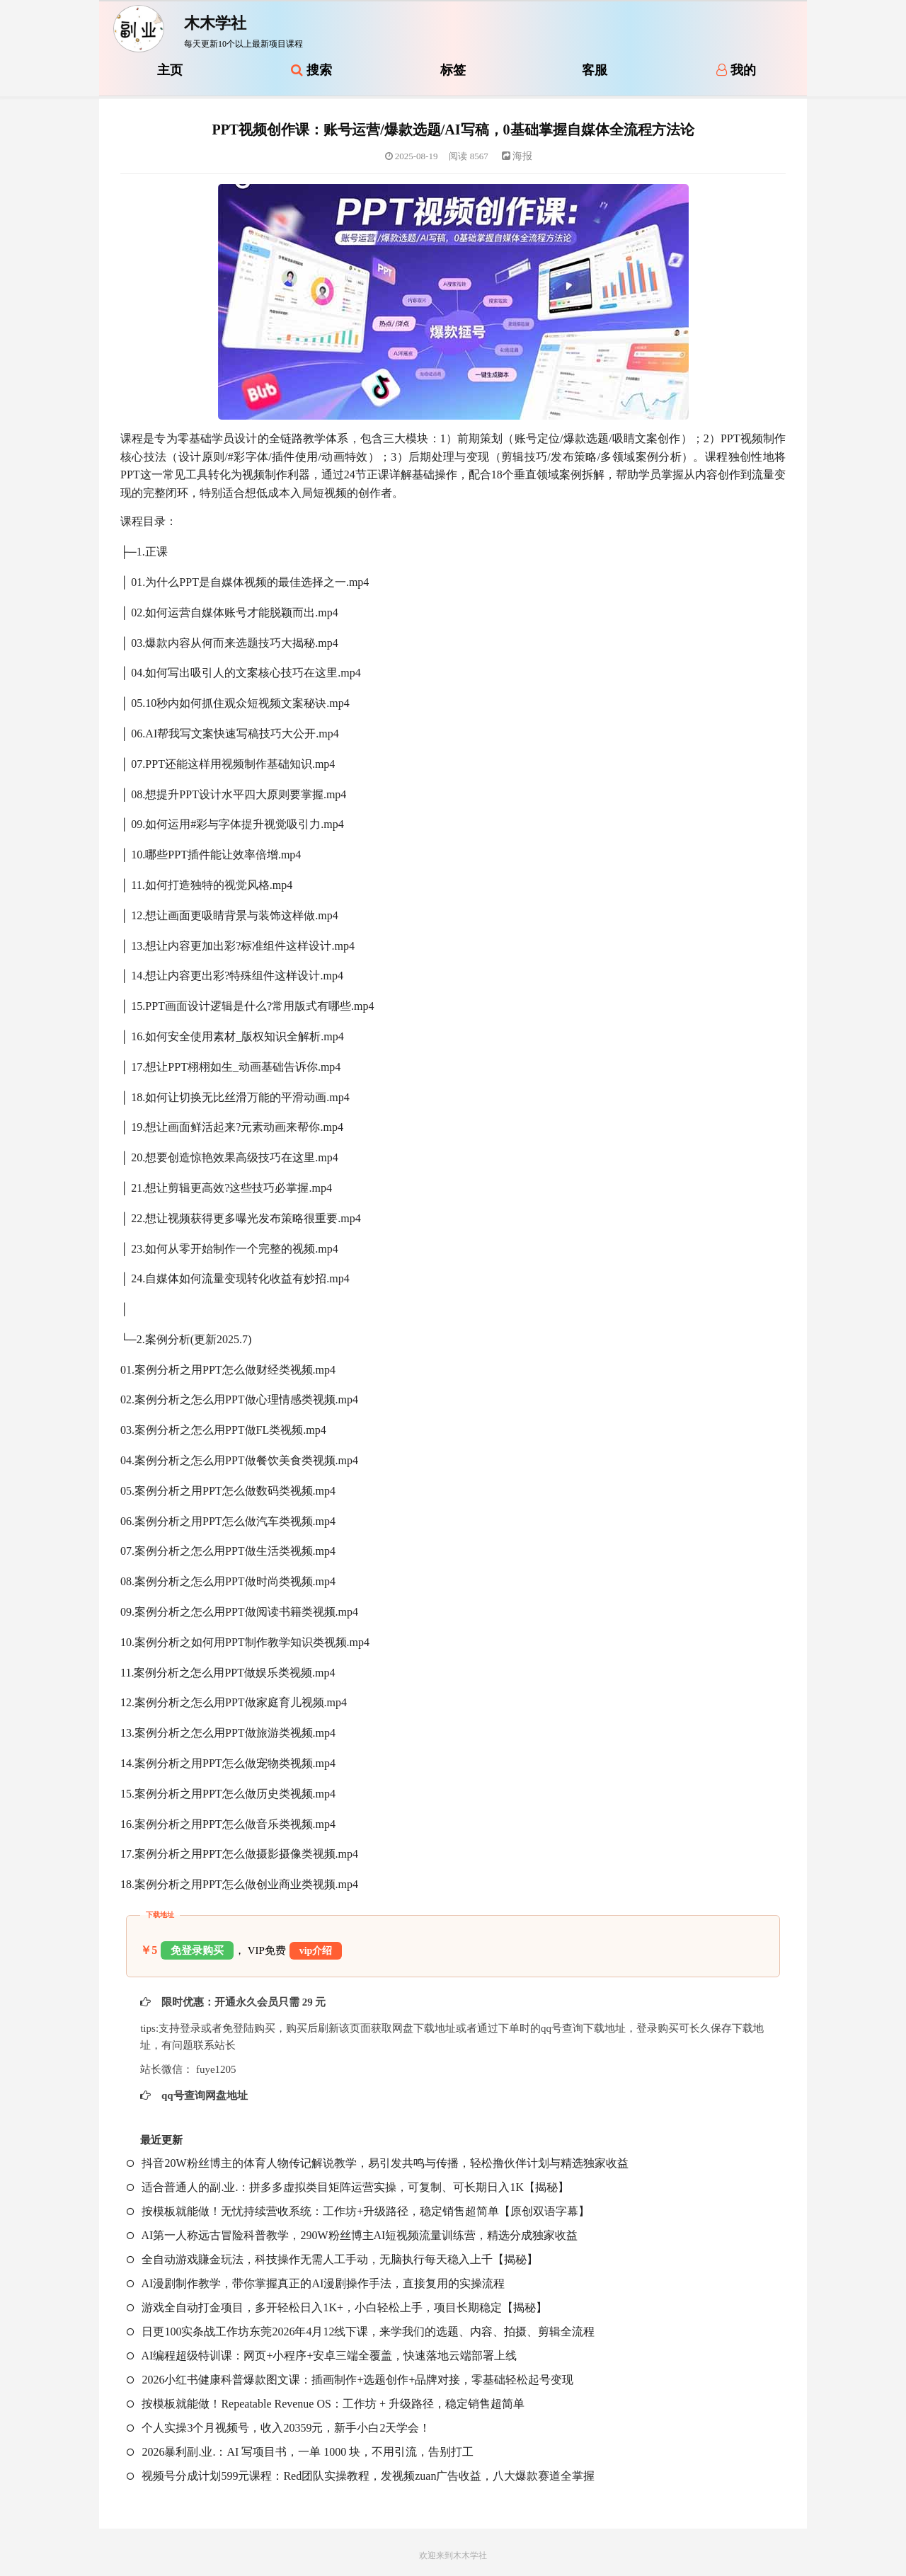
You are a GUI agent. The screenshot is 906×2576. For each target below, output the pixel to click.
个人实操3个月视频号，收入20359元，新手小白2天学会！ (278, 2428)
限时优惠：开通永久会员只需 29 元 (242, 2002)
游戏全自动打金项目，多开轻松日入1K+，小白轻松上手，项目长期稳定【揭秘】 (337, 2307)
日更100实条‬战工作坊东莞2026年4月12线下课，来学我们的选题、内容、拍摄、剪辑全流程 (361, 2331)
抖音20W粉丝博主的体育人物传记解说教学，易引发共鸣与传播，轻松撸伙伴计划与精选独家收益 (377, 2163)
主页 (170, 70)
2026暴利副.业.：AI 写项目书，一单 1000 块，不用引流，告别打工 (300, 2452)
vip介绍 (316, 1950)
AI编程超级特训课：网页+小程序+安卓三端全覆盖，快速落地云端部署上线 (322, 2356)
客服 (594, 70)
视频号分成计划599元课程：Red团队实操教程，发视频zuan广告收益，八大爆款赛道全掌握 (361, 2476)
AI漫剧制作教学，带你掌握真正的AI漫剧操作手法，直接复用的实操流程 (316, 2283)
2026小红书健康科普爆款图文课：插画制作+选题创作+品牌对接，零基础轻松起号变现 (350, 2380)
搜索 (311, 70)
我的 (736, 70)
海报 (517, 156)
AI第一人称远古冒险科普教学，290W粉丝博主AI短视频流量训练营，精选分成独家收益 (352, 2235)
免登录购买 (197, 1950)
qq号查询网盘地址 (203, 2095)
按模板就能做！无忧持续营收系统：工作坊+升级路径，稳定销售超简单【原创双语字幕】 (358, 2211)
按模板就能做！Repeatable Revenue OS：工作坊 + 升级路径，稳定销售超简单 (325, 2404)
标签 (453, 70)
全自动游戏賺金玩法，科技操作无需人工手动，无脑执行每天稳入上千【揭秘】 (332, 2259)
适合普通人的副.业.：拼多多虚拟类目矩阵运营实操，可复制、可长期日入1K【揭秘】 (348, 2187)
